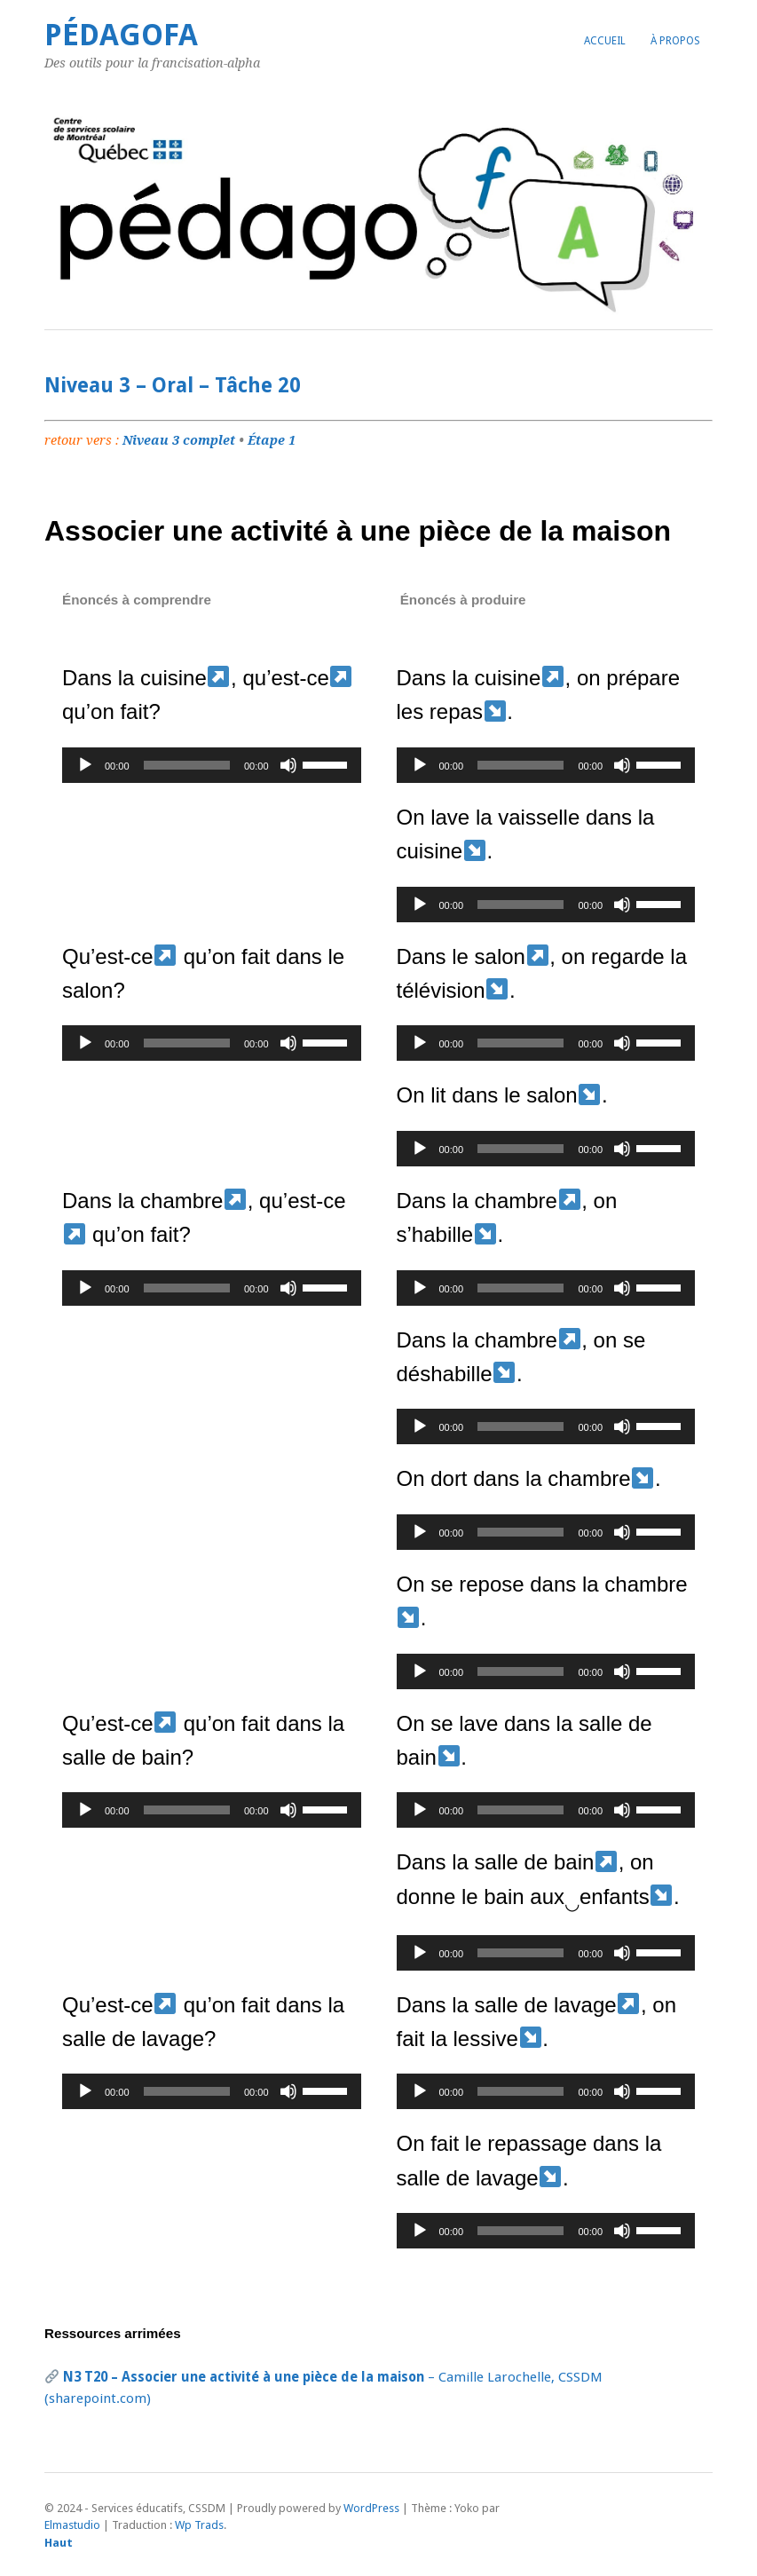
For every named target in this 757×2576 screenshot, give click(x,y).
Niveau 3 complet (178, 440)
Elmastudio (72, 2525)
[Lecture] (85, 765)
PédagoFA (121, 35)
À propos (675, 41)
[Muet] (288, 765)
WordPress (371, 2508)
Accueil (605, 41)
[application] (211, 765)
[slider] (187, 765)
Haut (58, 2542)
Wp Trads (199, 2525)
